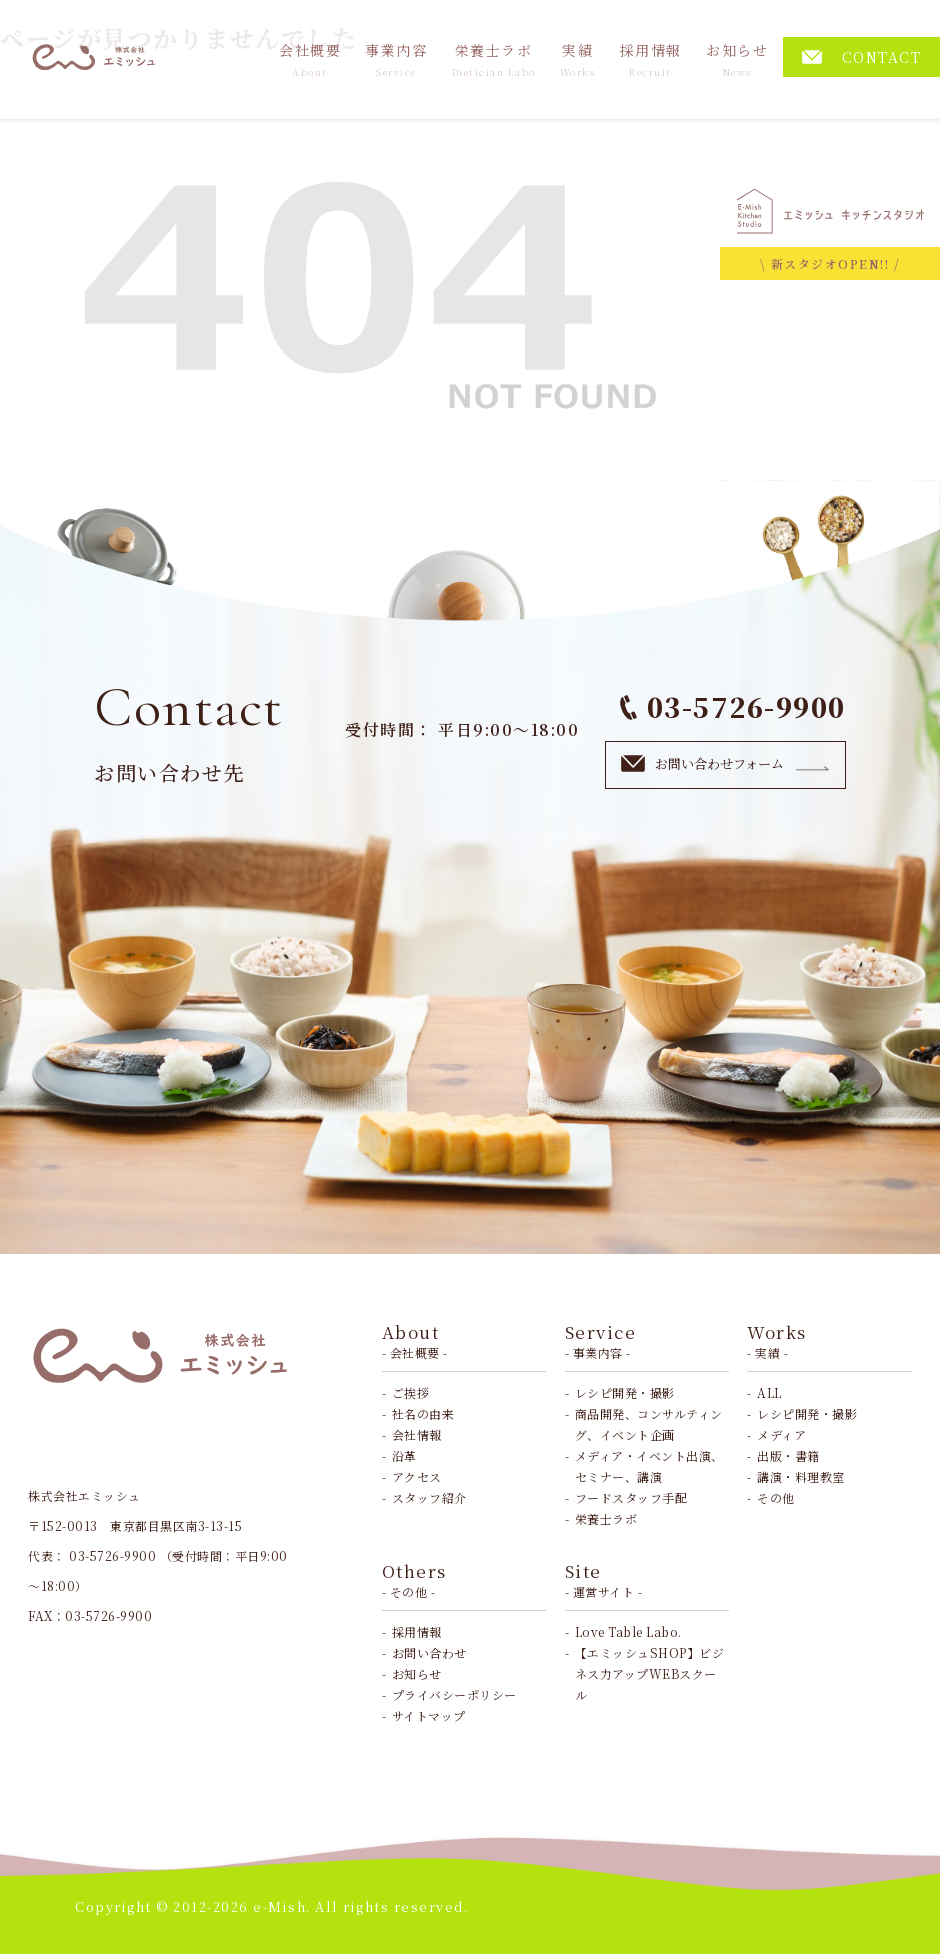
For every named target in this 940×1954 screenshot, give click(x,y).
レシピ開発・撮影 (625, 1392)
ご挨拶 (411, 1392)
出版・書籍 (788, 1455)
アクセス (417, 1476)
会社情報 (417, 1434)
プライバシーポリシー (454, 1694)
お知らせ (737, 59)
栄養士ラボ (494, 59)
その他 (776, 1497)
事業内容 (396, 59)
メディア (781, 1434)
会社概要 (310, 59)
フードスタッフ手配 (631, 1497)
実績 (578, 59)
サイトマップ (429, 1715)
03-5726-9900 (733, 707)
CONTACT (862, 57)
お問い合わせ (429, 1652)
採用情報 (651, 59)
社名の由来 (423, 1413)
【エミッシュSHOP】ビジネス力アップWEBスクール (650, 1673)
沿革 (404, 1455)
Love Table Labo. (628, 1631)
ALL (769, 1392)
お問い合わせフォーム (725, 763)
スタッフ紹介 (429, 1497)
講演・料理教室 (801, 1476)
